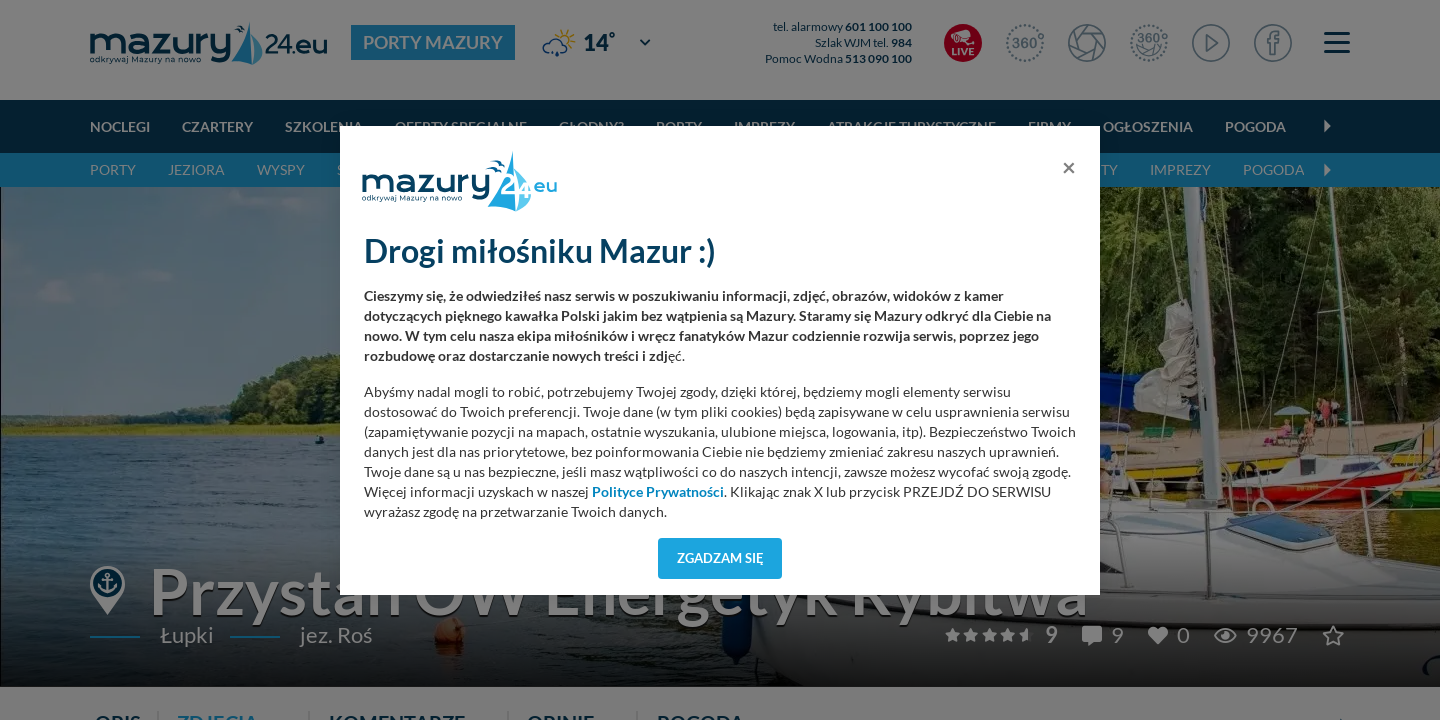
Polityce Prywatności (658, 492)
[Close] (1069, 167)
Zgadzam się (720, 558)
